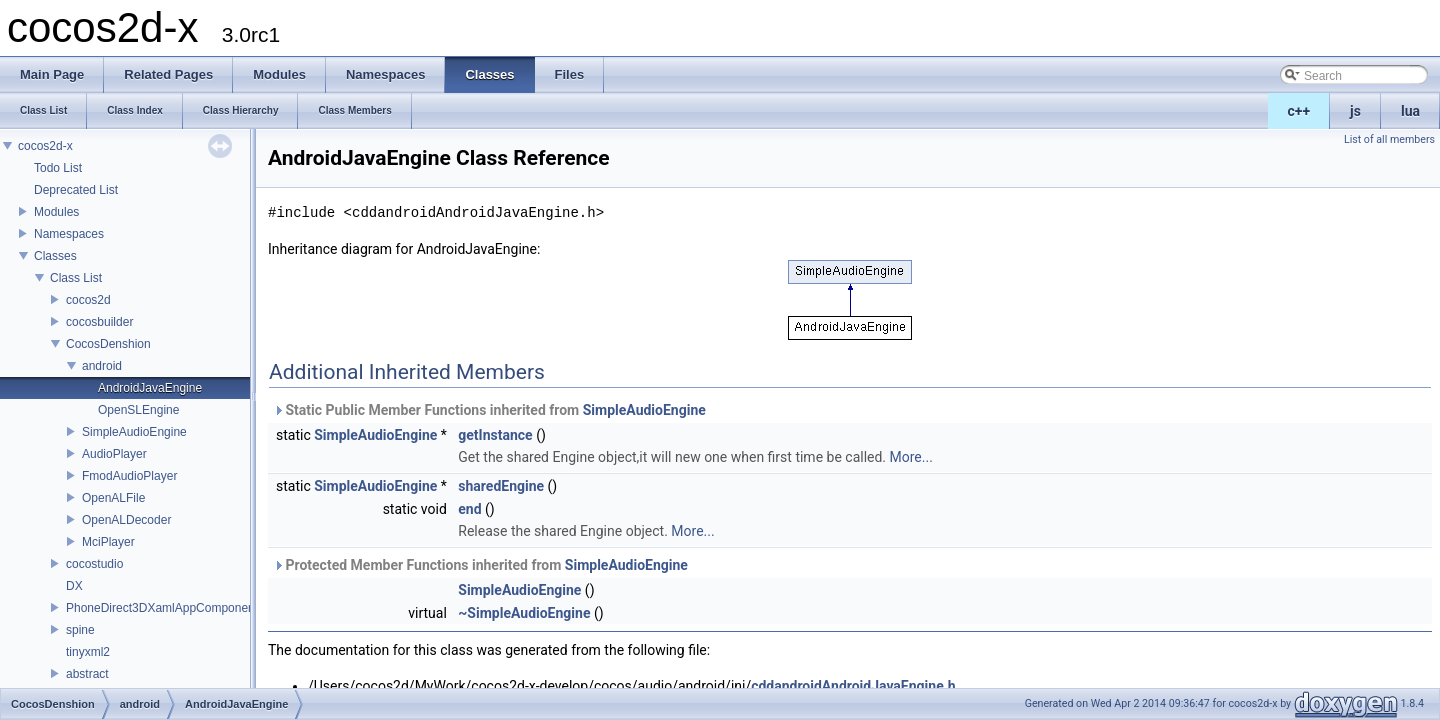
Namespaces (69, 234)
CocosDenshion (108, 344)
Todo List (58, 168)
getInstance (495, 435)
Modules (56, 212)
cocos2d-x (45, 146)
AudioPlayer (114, 454)
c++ (1299, 111)
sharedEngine (501, 486)
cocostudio (94, 564)
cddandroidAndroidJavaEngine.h (853, 686)
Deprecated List (76, 190)
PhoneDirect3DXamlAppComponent (162, 608)
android (102, 366)
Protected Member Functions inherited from (480, 565)
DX (74, 586)
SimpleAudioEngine (134, 432)
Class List (76, 278)
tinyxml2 (88, 652)
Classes (55, 256)
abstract (87, 674)
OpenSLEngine (138, 410)
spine (80, 630)
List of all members (1389, 139)
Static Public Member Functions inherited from (489, 410)
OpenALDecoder (126, 520)
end (469, 509)
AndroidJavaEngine (150, 388)
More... (911, 457)
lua (1410, 111)
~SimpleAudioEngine (524, 613)
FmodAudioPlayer (129, 476)
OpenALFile (113, 498)
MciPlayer (108, 542)
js (1355, 111)
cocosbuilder (99, 322)
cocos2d (88, 300)
